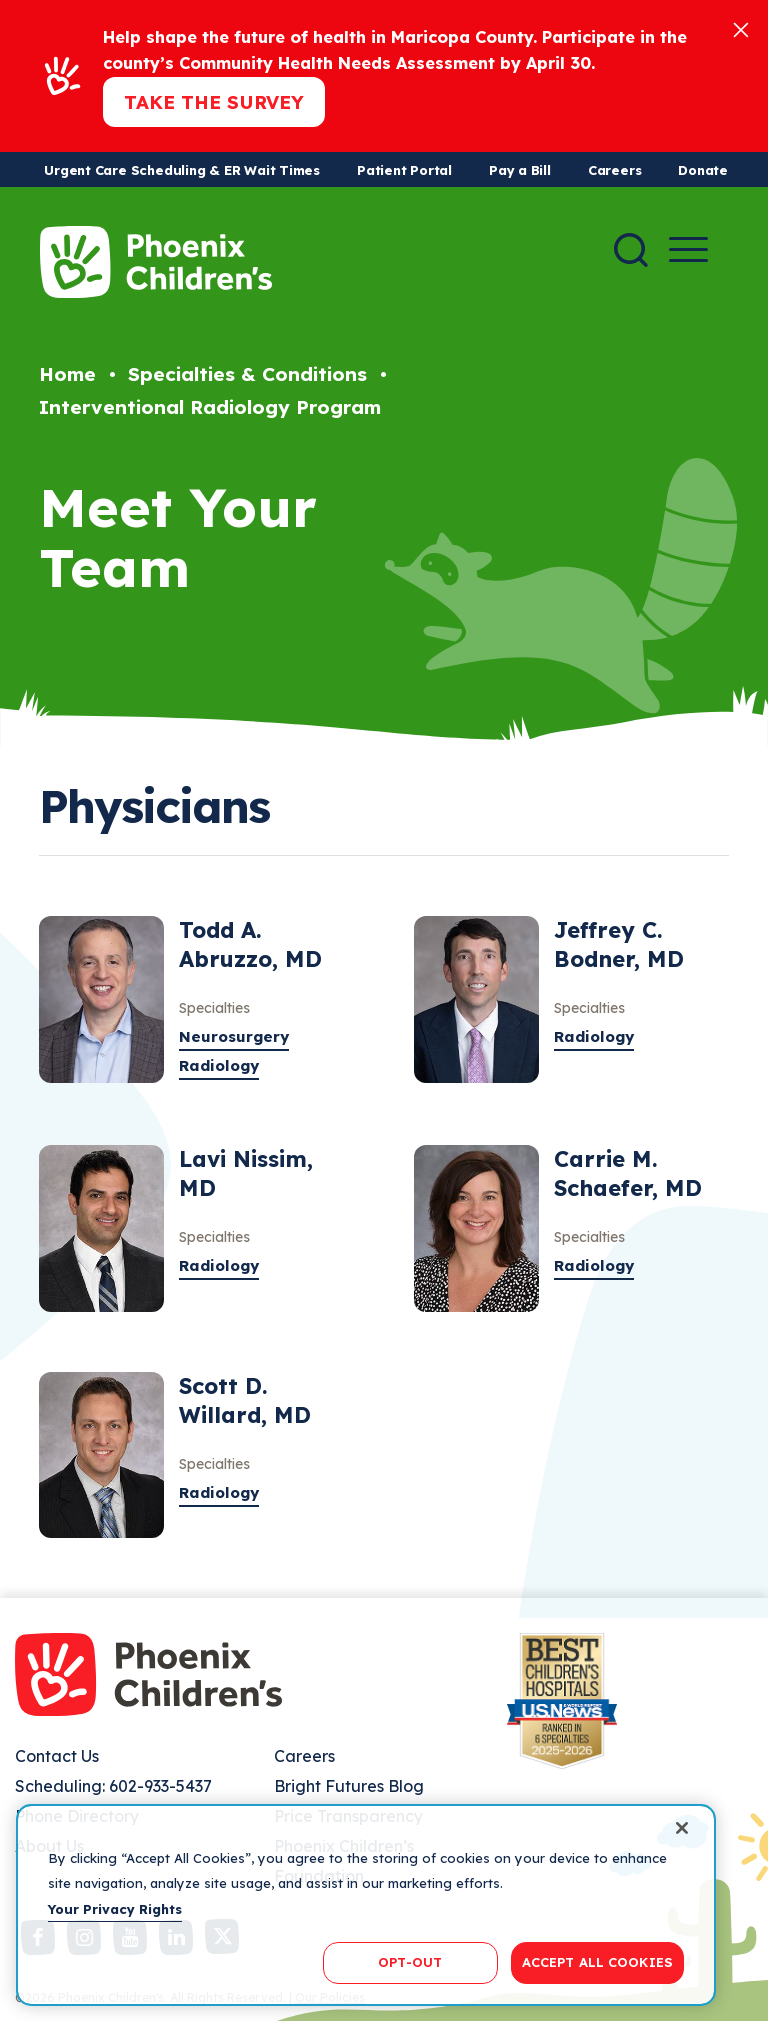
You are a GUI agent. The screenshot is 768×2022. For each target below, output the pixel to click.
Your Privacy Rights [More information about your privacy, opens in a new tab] (115, 1909)
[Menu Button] (688, 249)
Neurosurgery (234, 1036)
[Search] (631, 250)
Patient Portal (404, 170)
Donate (703, 170)
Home (67, 374)
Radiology (219, 1065)
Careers (614, 170)
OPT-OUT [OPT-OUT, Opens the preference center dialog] (410, 1962)
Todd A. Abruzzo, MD (250, 944)
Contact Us (57, 1756)
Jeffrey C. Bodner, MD (619, 944)
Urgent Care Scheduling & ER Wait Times (182, 170)
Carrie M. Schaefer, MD (628, 1173)
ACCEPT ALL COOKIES (597, 1962)
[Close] (741, 28)
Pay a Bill (520, 170)
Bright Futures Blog (349, 1786)
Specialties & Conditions (247, 374)
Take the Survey (214, 102)
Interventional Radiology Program (210, 407)
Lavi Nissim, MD (246, 1173)
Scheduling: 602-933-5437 (113, 1786)
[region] (366, 1905)
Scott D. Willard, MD (245, 1400)
